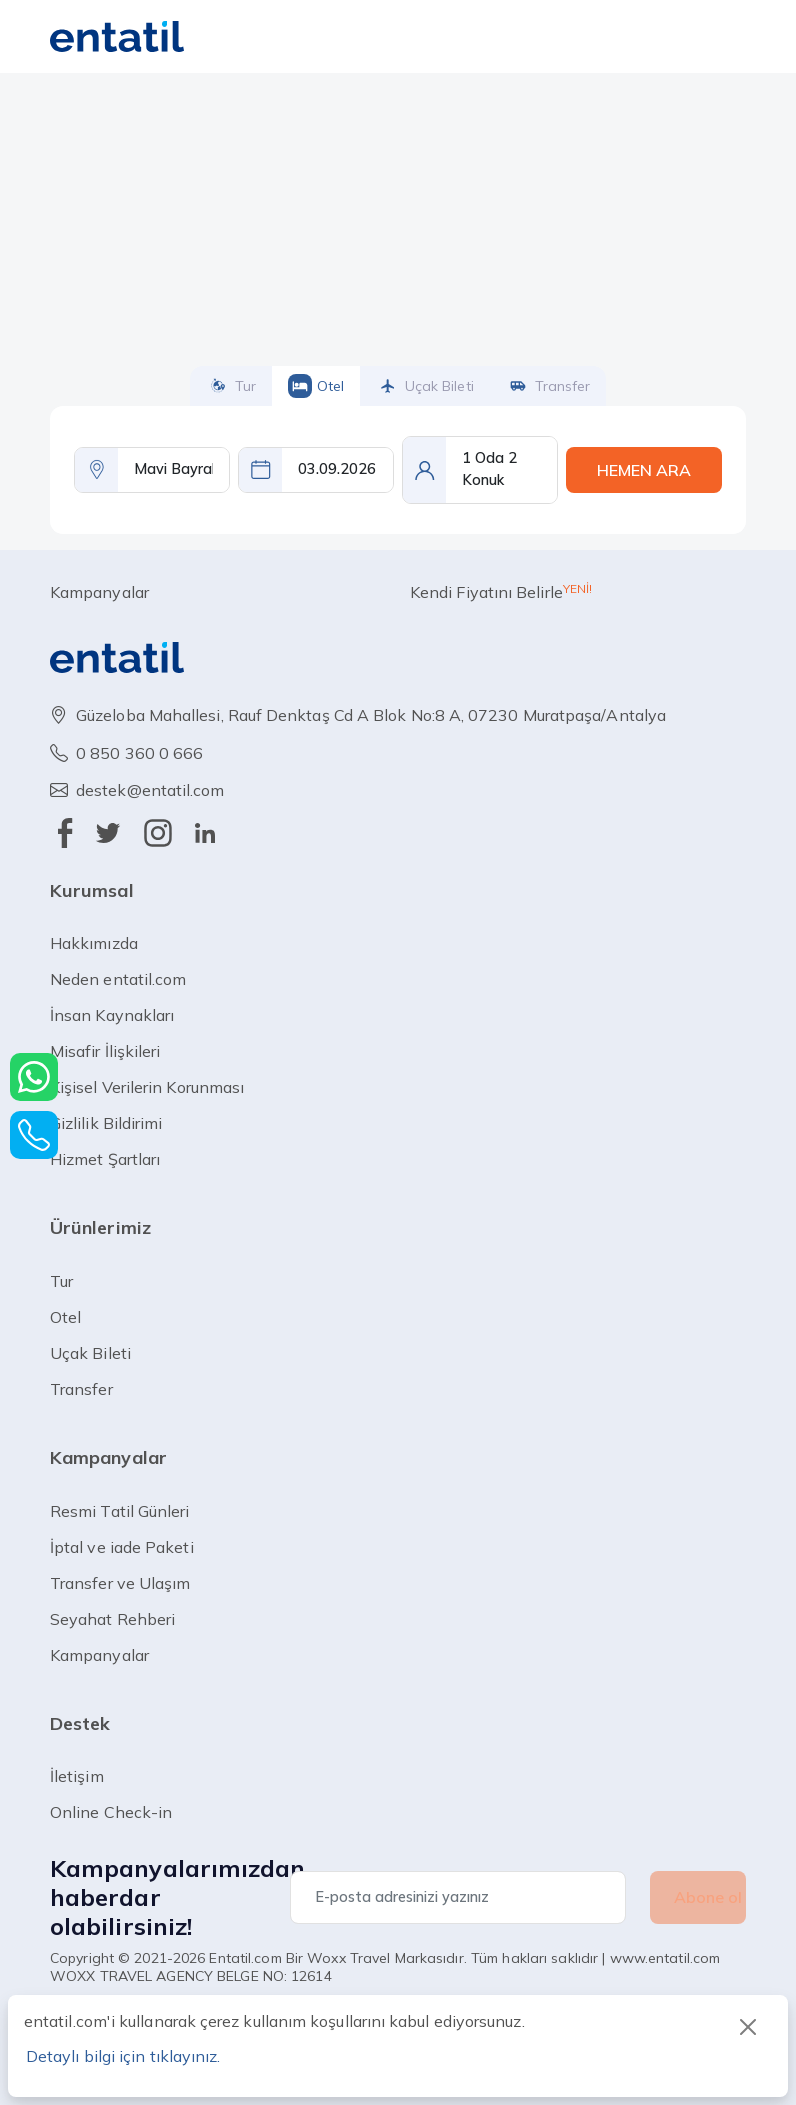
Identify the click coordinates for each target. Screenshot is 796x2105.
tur (231, 386)
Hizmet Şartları (105, 1159)
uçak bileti (425, 386)
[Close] (748, 2027)
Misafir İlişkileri (105, 1051)
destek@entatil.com (150, 790)
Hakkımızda (94, 943)
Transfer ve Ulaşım (120, 1583)
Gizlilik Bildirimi (106, 1123)
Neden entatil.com (118, 979)
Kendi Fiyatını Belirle (501, 591)
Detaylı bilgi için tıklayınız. (123, 2056)
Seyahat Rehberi (112, 1619)
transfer (548, 386)
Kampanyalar (99, 592)
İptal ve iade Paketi (122, 1547)
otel (316, 386)
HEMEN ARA (644, 470)
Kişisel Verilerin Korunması (147, 1087)
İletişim (77, 1776)
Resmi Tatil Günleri (120, 1511)
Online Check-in (111, 1812)
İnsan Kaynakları (112, 1015)
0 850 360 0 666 (139, 753)
